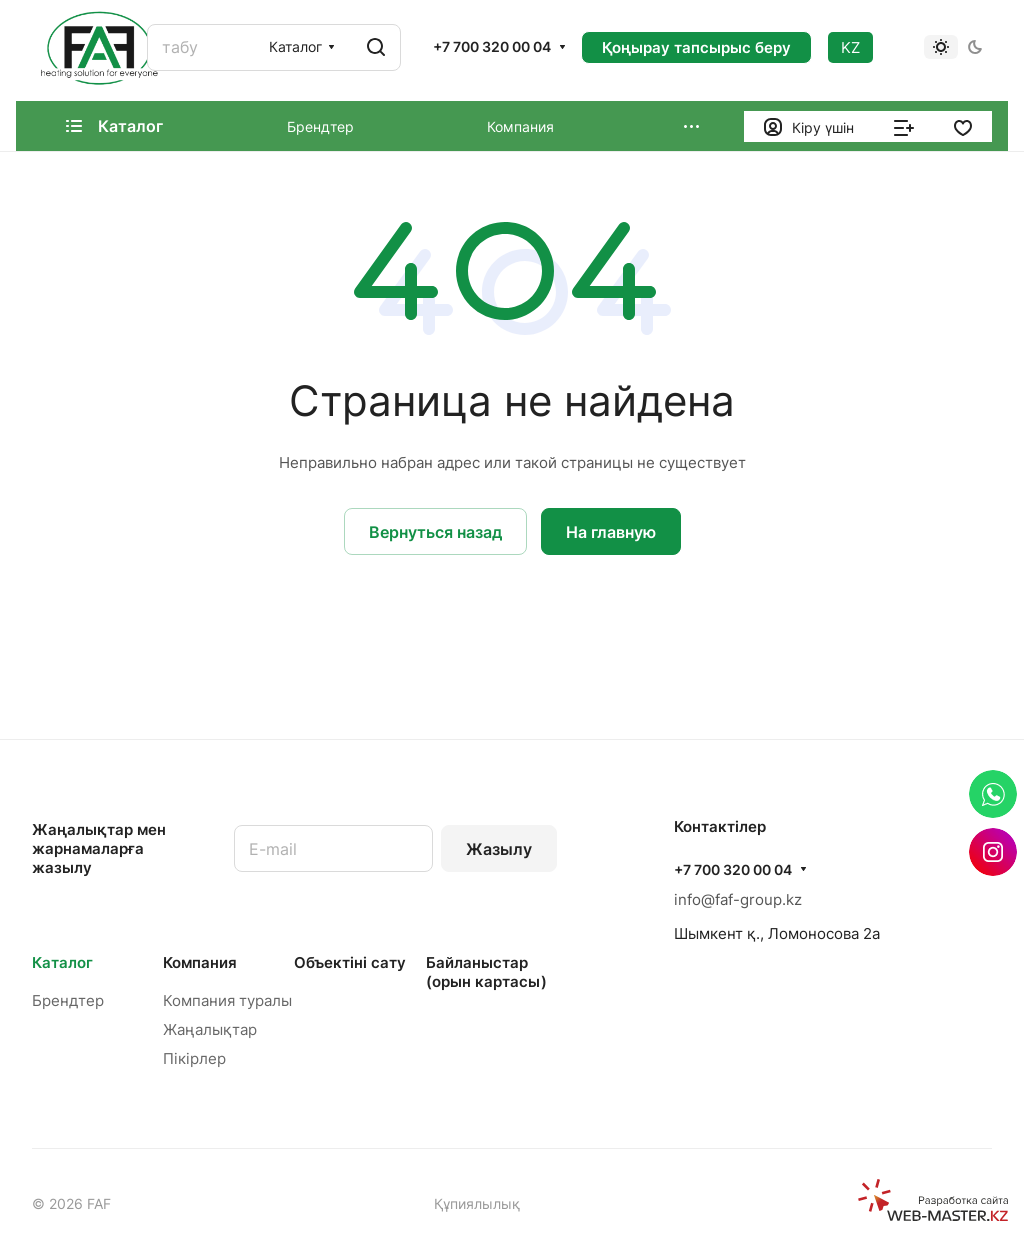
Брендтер (68, 1000)
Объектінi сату (350, 962)
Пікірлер (194, 1058)
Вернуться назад (435, 532)
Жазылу (499, 849)
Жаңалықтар (210, 1029)
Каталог (62, 962)
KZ (850, 47)
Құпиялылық (477, 1203)
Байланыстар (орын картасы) (486, 972)
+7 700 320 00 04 (492, 46)
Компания (200, 962)
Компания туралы (227, 1000)
